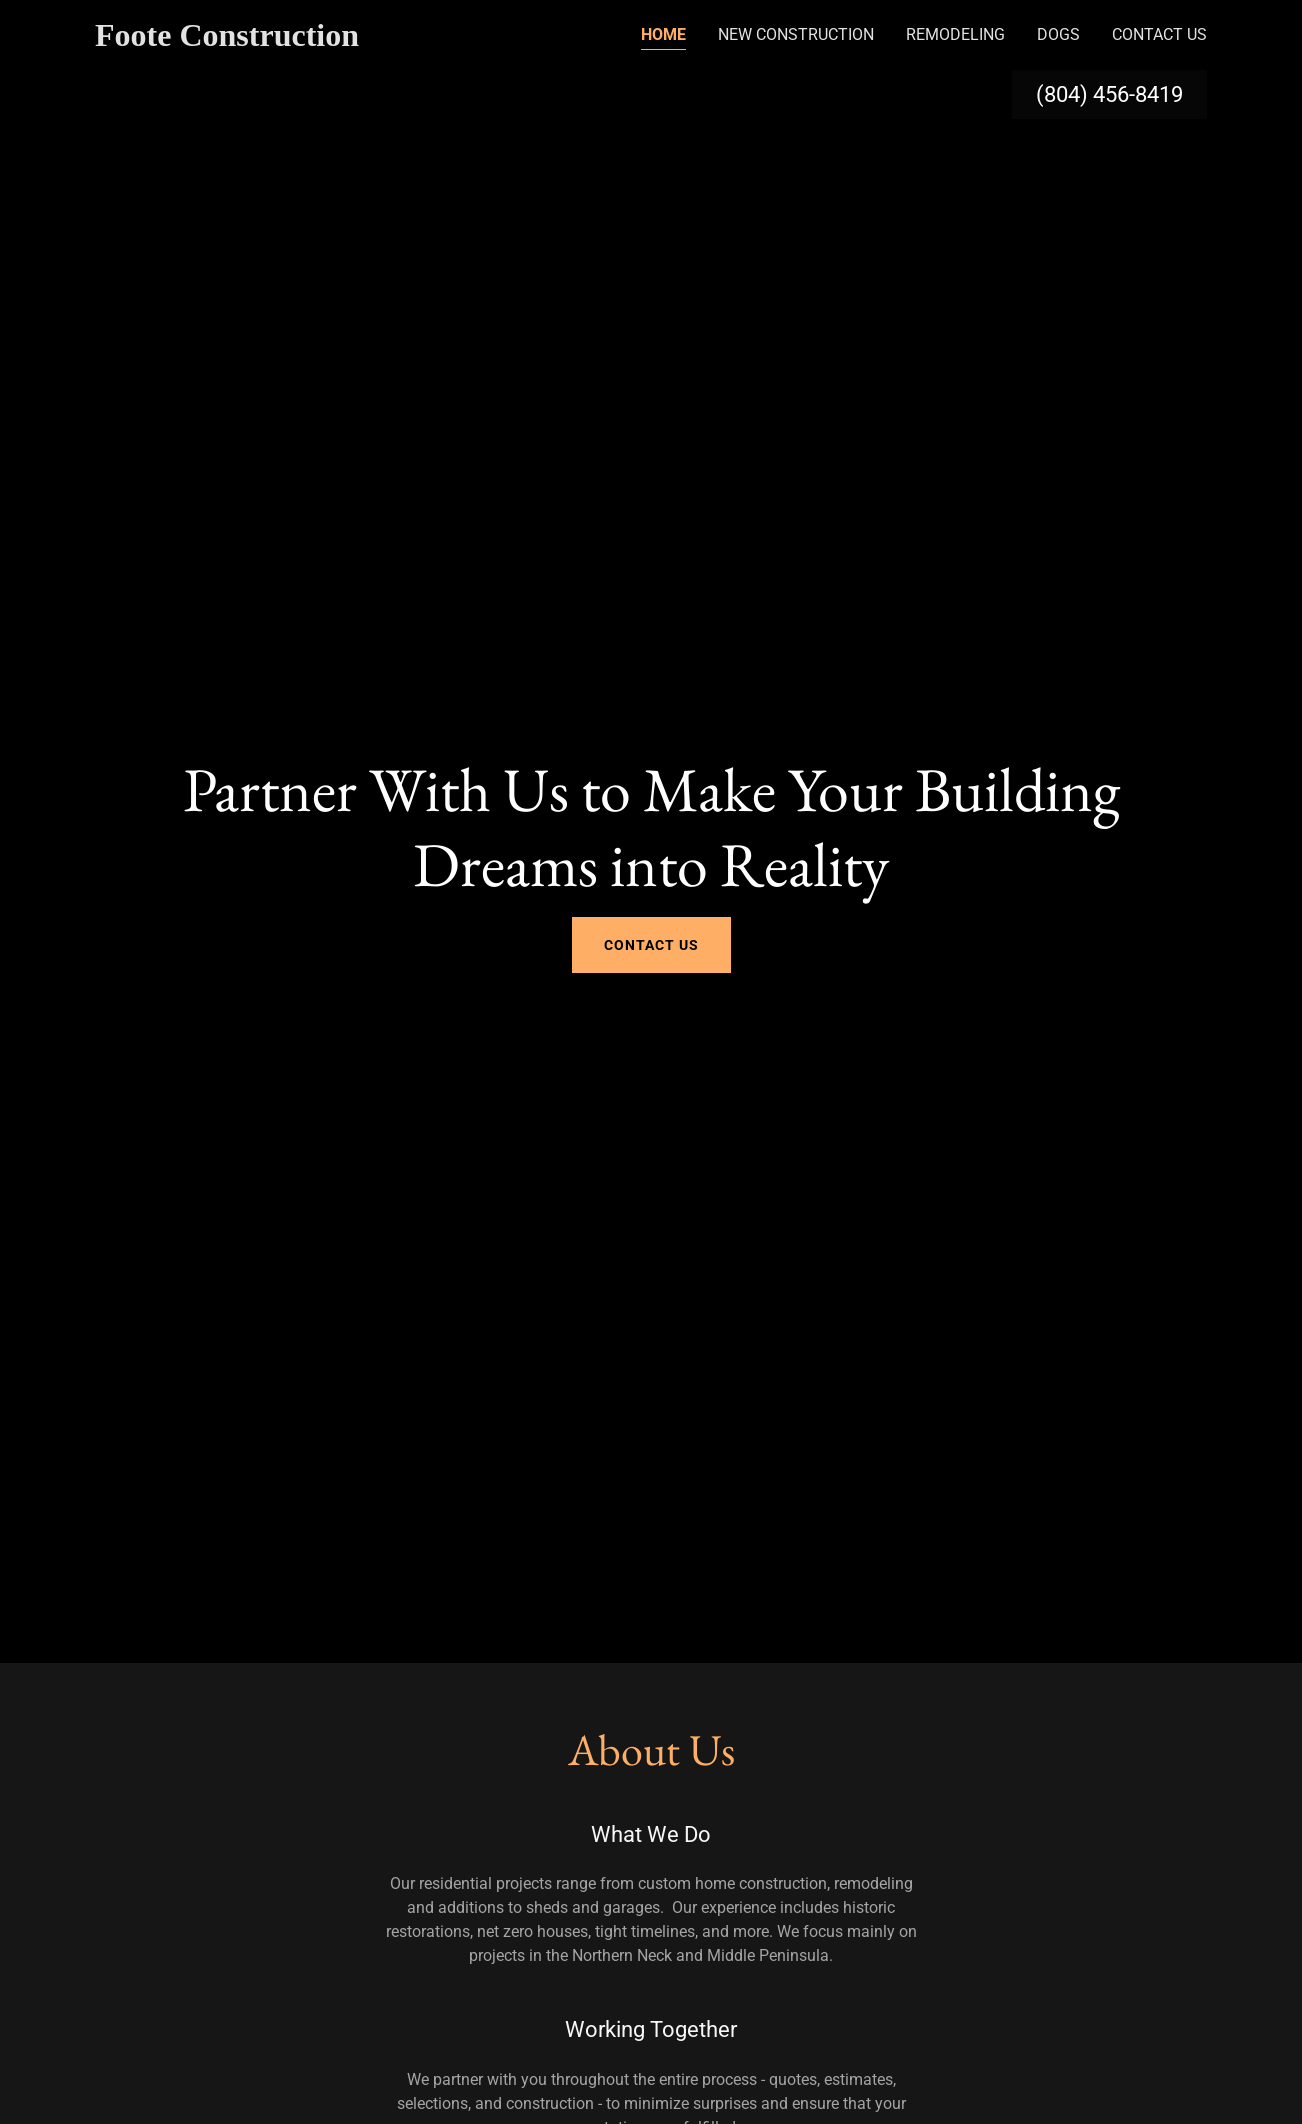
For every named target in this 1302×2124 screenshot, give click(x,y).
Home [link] (663, 34)
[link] (262, 40)
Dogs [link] (1058, 34)
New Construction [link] (796, 34)
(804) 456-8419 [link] (1109, 94)
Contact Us (651, 945)
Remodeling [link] (955, 34)
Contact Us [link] (1159, 34)
